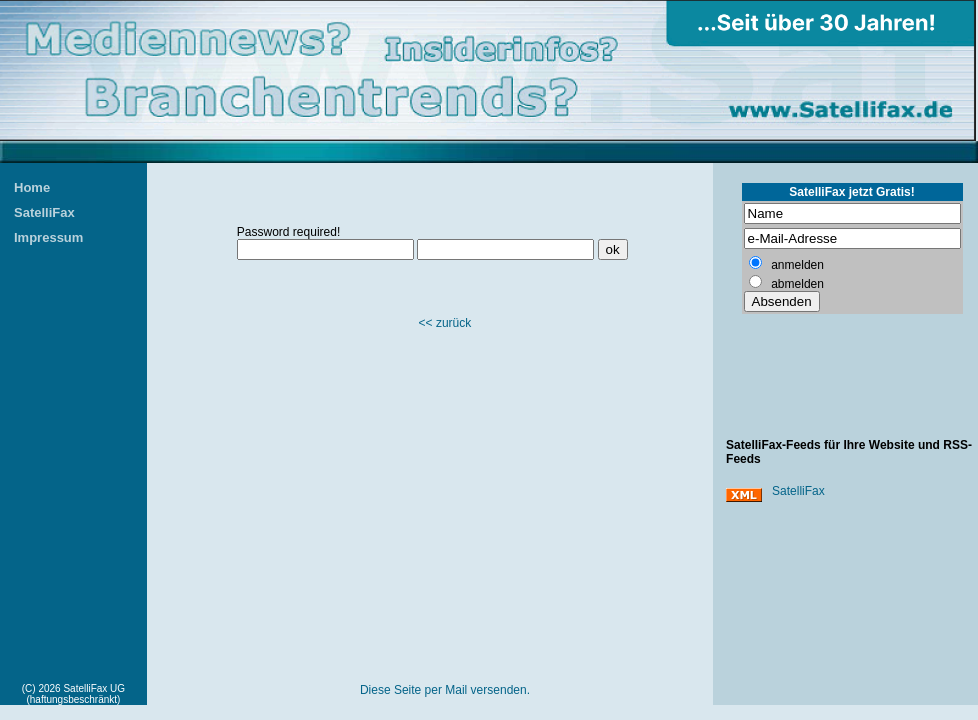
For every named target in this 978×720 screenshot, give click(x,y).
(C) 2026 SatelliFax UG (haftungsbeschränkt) (73, 694)
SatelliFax (44, 212)
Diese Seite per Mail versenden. (445, 690)
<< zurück (445, 323)
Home (32, 187)
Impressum (48, 237)
